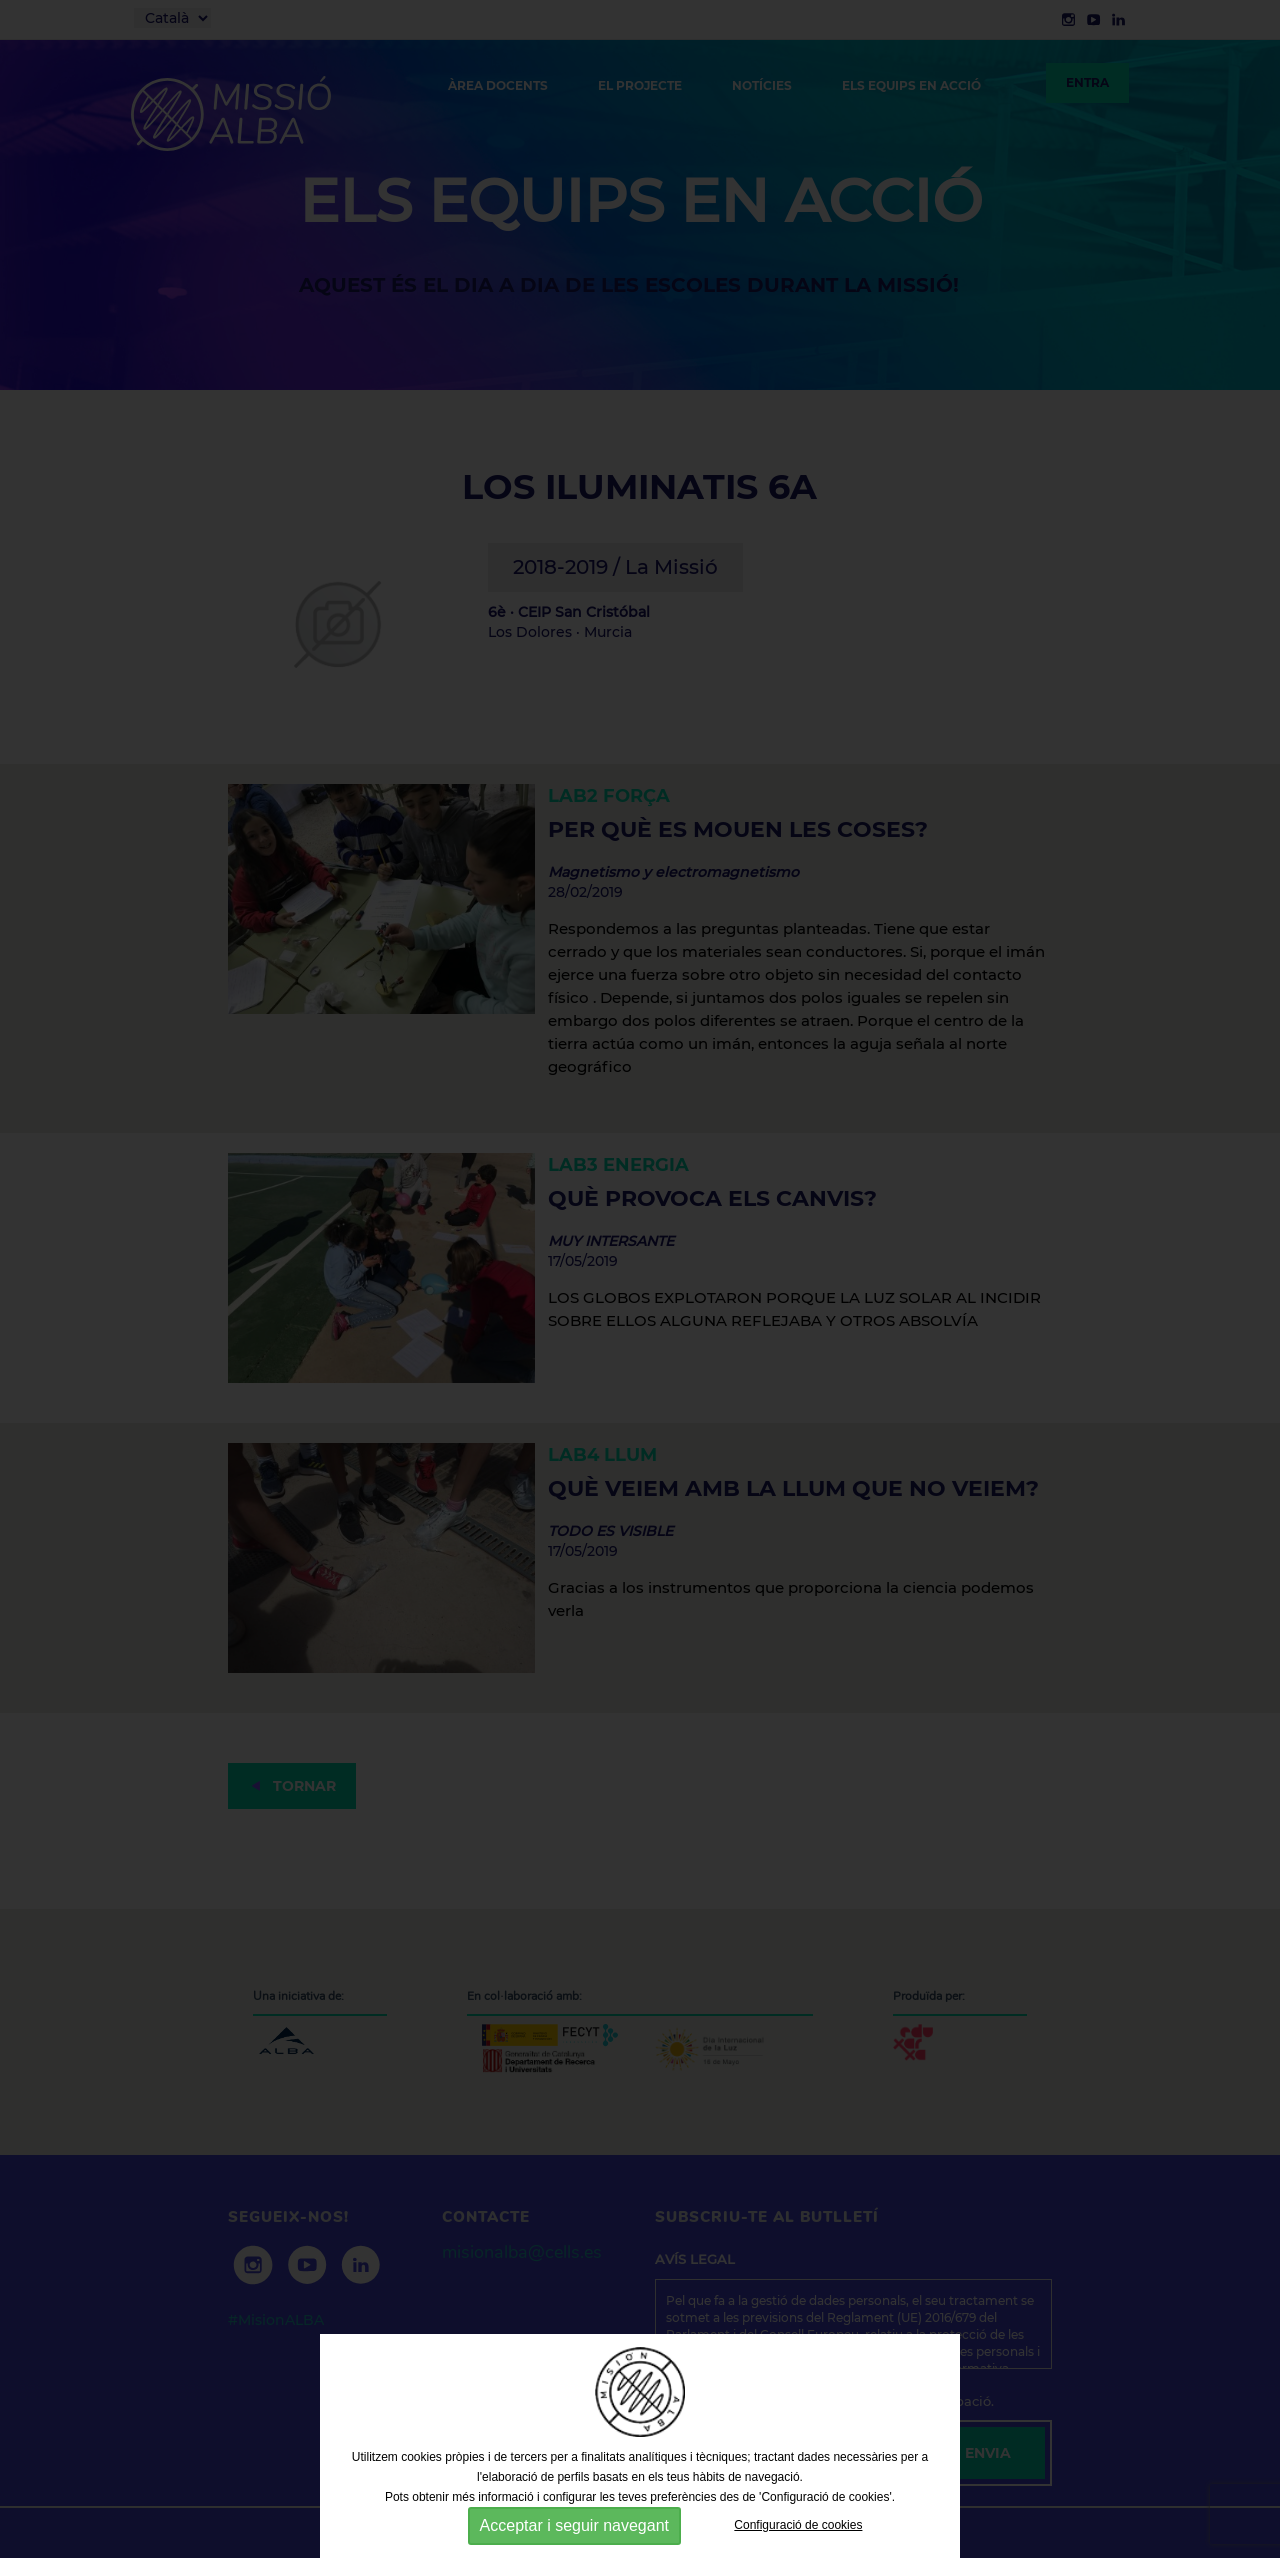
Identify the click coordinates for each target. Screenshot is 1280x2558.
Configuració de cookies (798, 2525)
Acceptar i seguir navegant (574, 2525)
